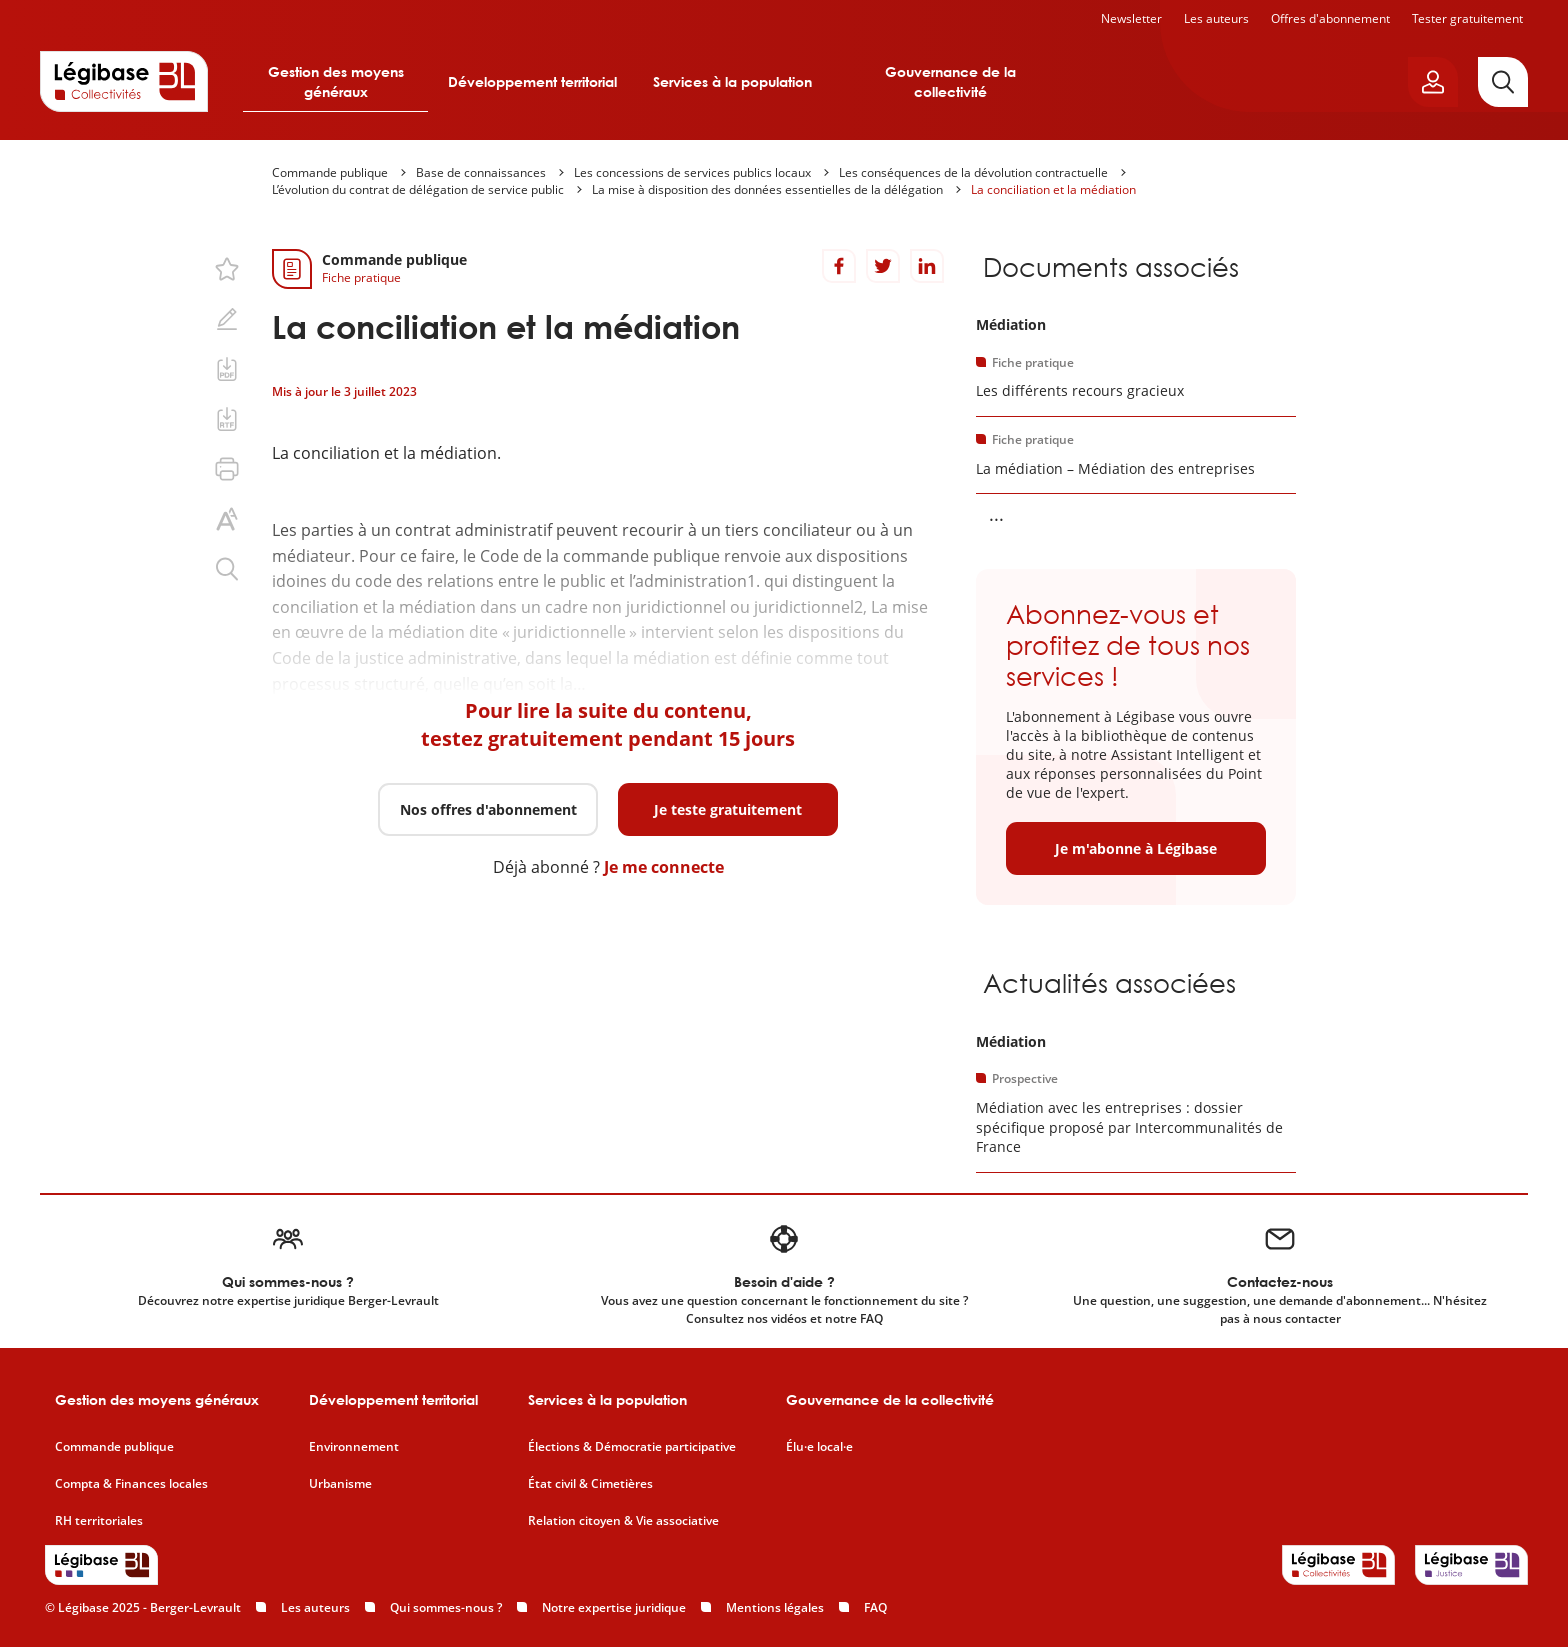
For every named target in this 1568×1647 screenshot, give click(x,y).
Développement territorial (532, 81)
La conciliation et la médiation (1053, 189)
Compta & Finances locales (131, 1484)
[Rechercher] (1503, 82)
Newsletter (1131, 18)
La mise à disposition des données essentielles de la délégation (767, 189)
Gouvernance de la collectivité (950, 81)
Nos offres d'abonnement (488, 809)
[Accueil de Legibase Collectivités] (124, 81)
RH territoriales (99, 1521)
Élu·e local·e (819, 1447)
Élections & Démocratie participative (632, 1447)
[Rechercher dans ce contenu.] (227, 569)
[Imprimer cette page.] (227, 469)
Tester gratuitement (1467, 18)
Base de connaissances (481, 172)
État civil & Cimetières (590, 1484)
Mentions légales (775, 1607)
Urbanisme (340, 1484)
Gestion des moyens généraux (336, 81)
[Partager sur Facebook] (839, 266)
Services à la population (732, 81)
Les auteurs (1216, 18)
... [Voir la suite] (996, 514)
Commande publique (330, 172)
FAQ (875, 1607)
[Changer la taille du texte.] (227, 519)
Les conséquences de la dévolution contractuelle (973, 172)
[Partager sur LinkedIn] (927, 266)
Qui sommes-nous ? (446, 1607)
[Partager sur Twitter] (883, 266)
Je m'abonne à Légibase (1136, 848)
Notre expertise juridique (614, 1607)
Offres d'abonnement (1330, 18)
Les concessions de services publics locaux (692, 172)
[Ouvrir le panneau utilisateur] (1433, 82)
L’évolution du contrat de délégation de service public (418, 189)
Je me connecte (664, 867)
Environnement (354, 1447)
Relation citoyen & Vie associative (623, 1521)
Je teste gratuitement (728, 809)
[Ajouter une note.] (227, 319)
